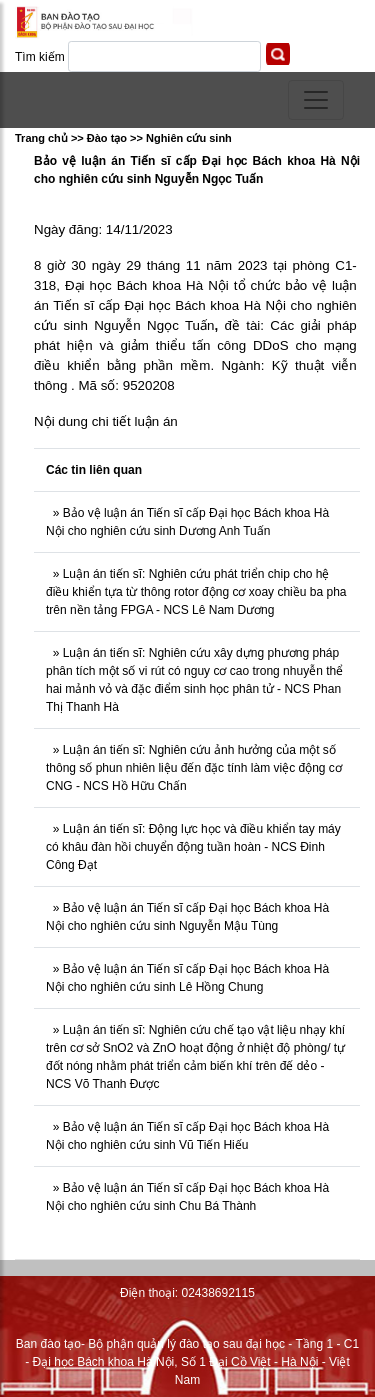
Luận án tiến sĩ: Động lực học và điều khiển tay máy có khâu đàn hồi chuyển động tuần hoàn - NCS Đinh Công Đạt (193, 847)
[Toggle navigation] (316, 100)
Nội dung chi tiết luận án (106, 421)
